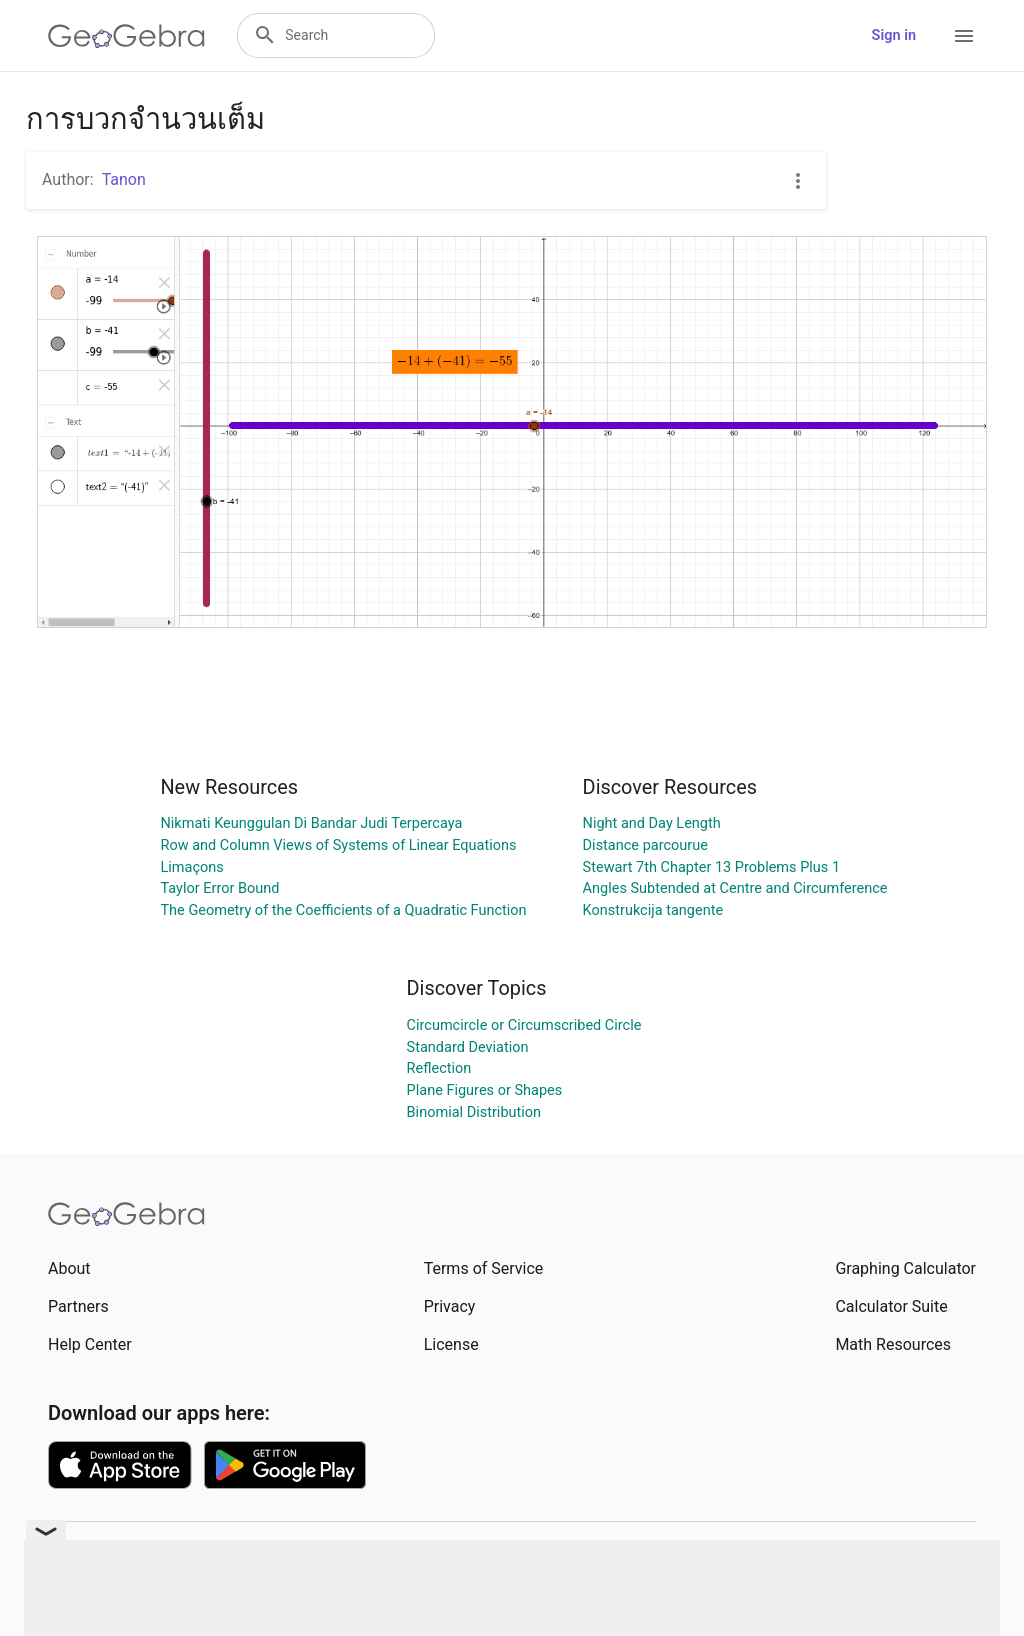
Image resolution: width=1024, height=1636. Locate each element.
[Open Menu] (964, 36)
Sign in (894, 35)
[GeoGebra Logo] (126, 36)
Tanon (124, 179)
